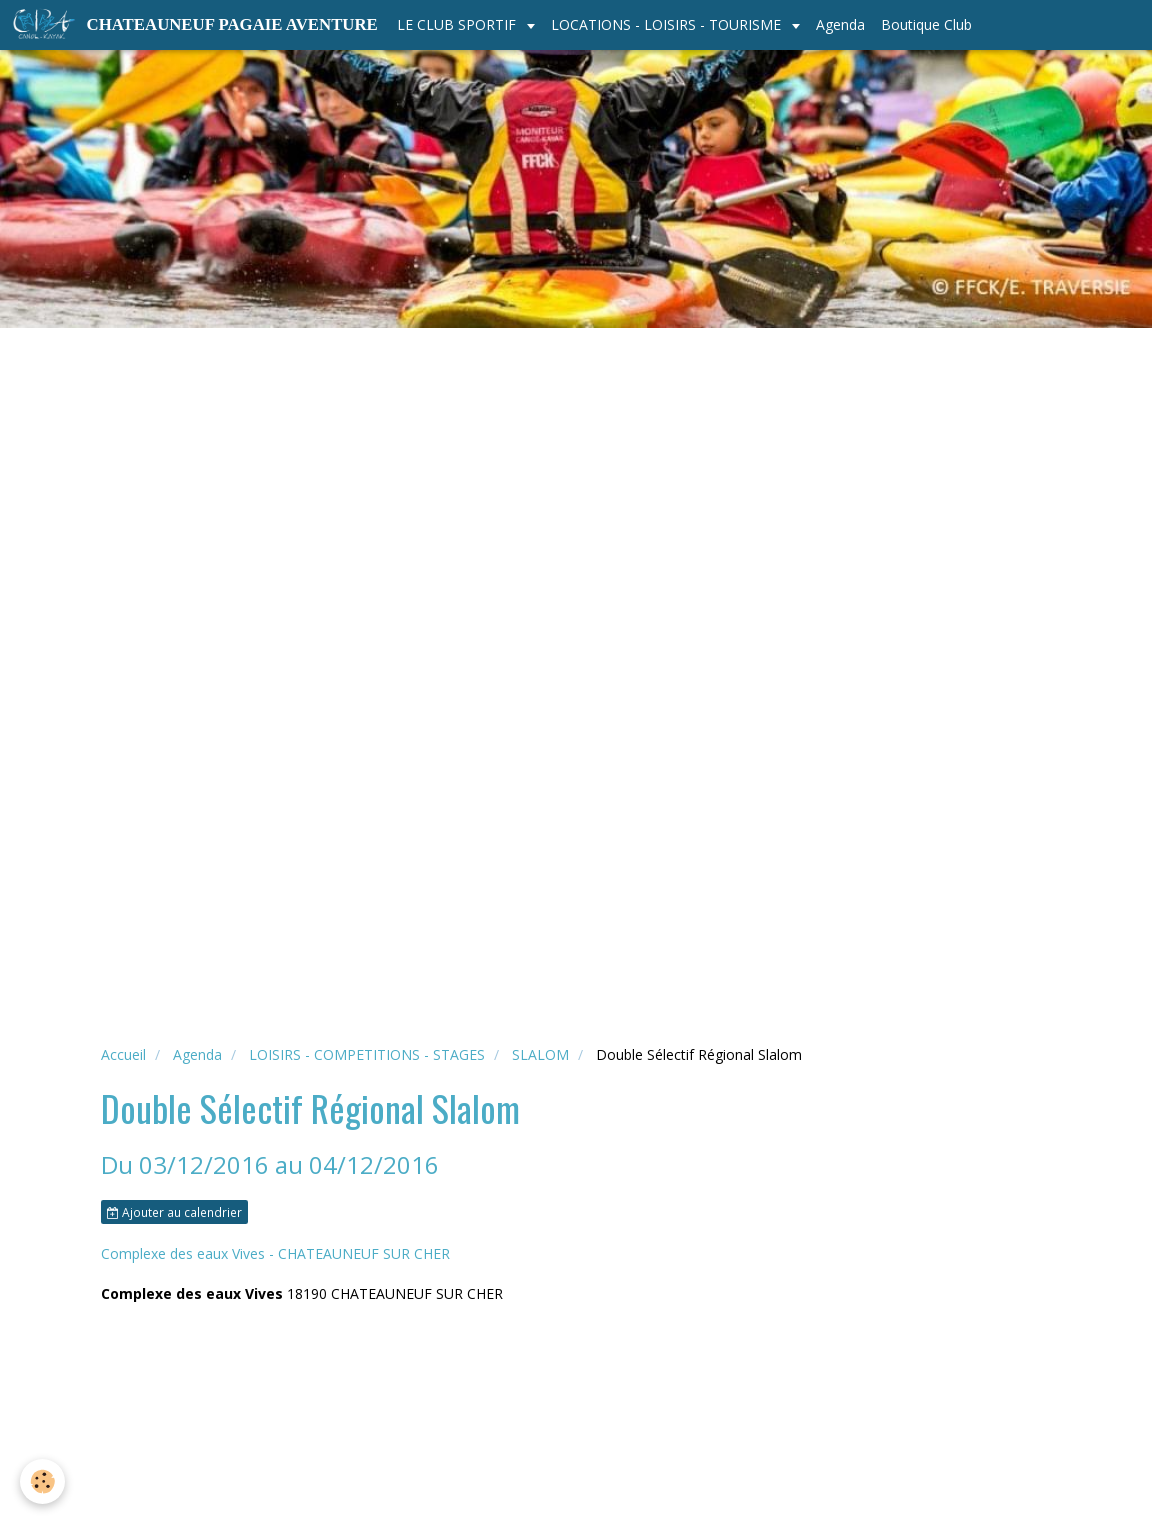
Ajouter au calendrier (174, 1212)
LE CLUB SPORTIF (458, 24)
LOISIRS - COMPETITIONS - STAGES (367, 1054)
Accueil (123, 1054)
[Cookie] (42, 1481)
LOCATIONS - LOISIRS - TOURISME (668, 24)
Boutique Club (926, 24)
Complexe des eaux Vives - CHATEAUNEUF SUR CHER (275, 1253)
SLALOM (540, 1054)
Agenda (840, 24)
